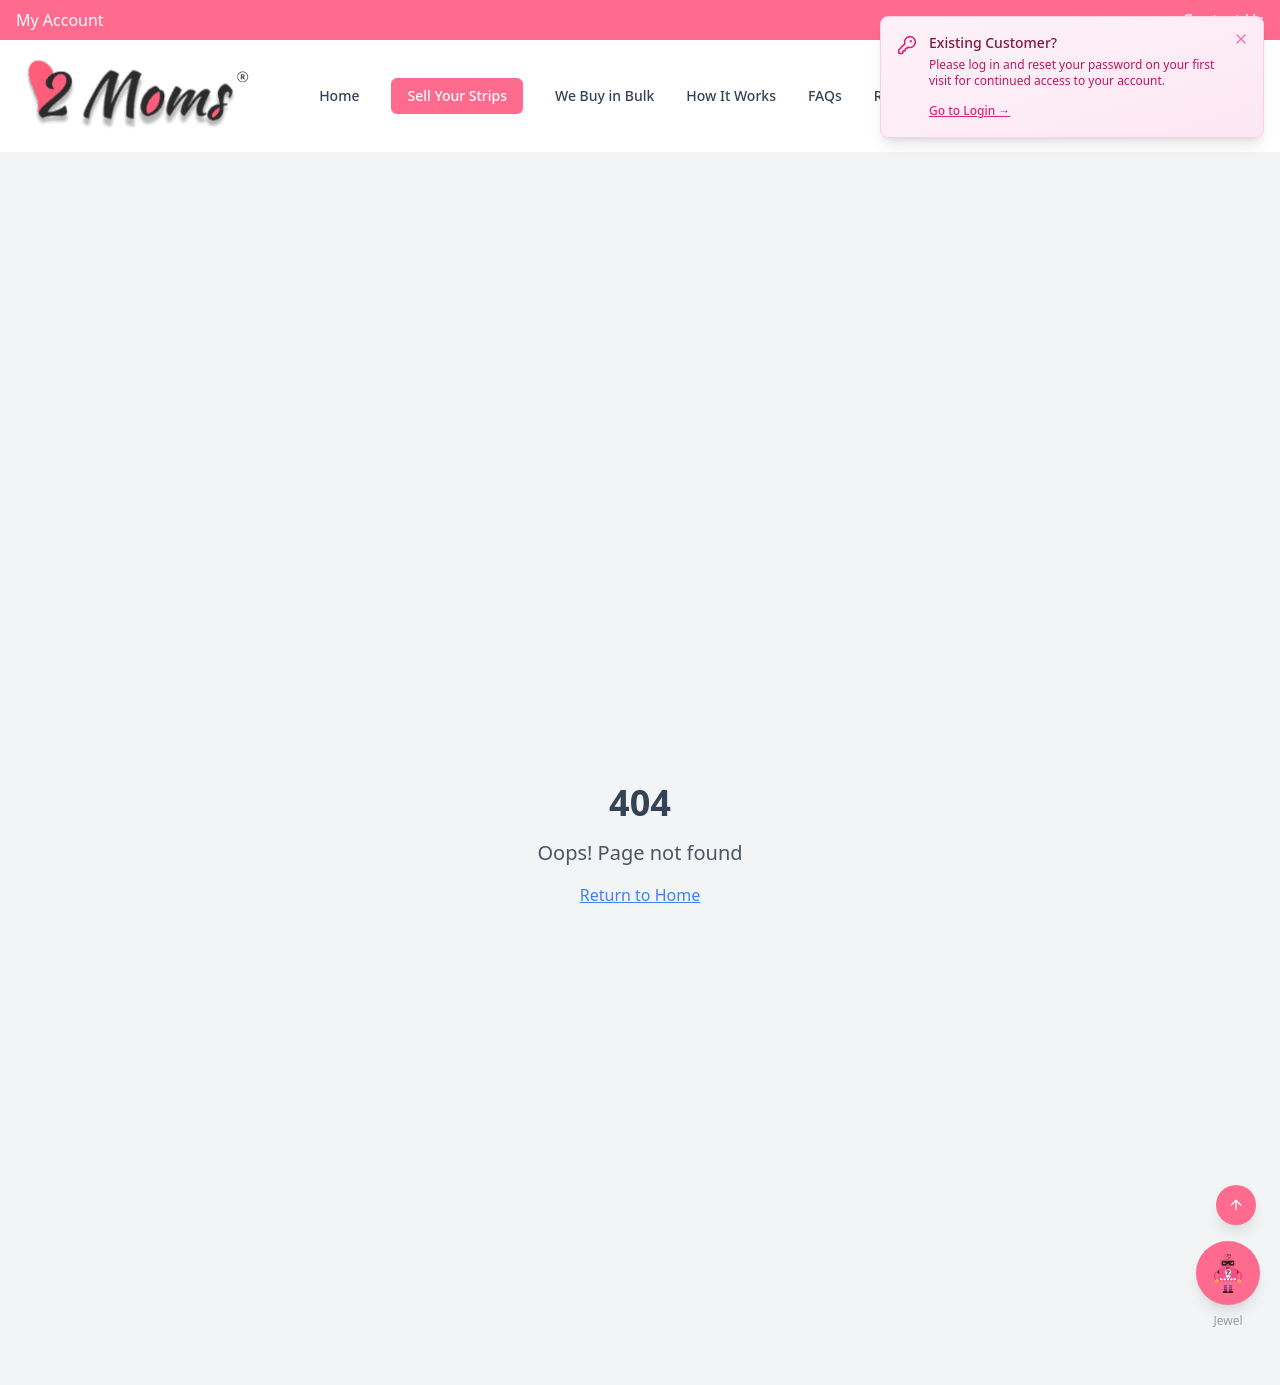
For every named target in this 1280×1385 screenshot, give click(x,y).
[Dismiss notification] (1241, 39)
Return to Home (640, 895)
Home (339, 95)
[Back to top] (1236, 1205)
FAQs (825, 95)
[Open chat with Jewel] (1228, 1273)
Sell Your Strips (457, 95)
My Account (60, 20)
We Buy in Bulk (604, 95)
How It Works (731, 95)
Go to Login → (969, 110)
